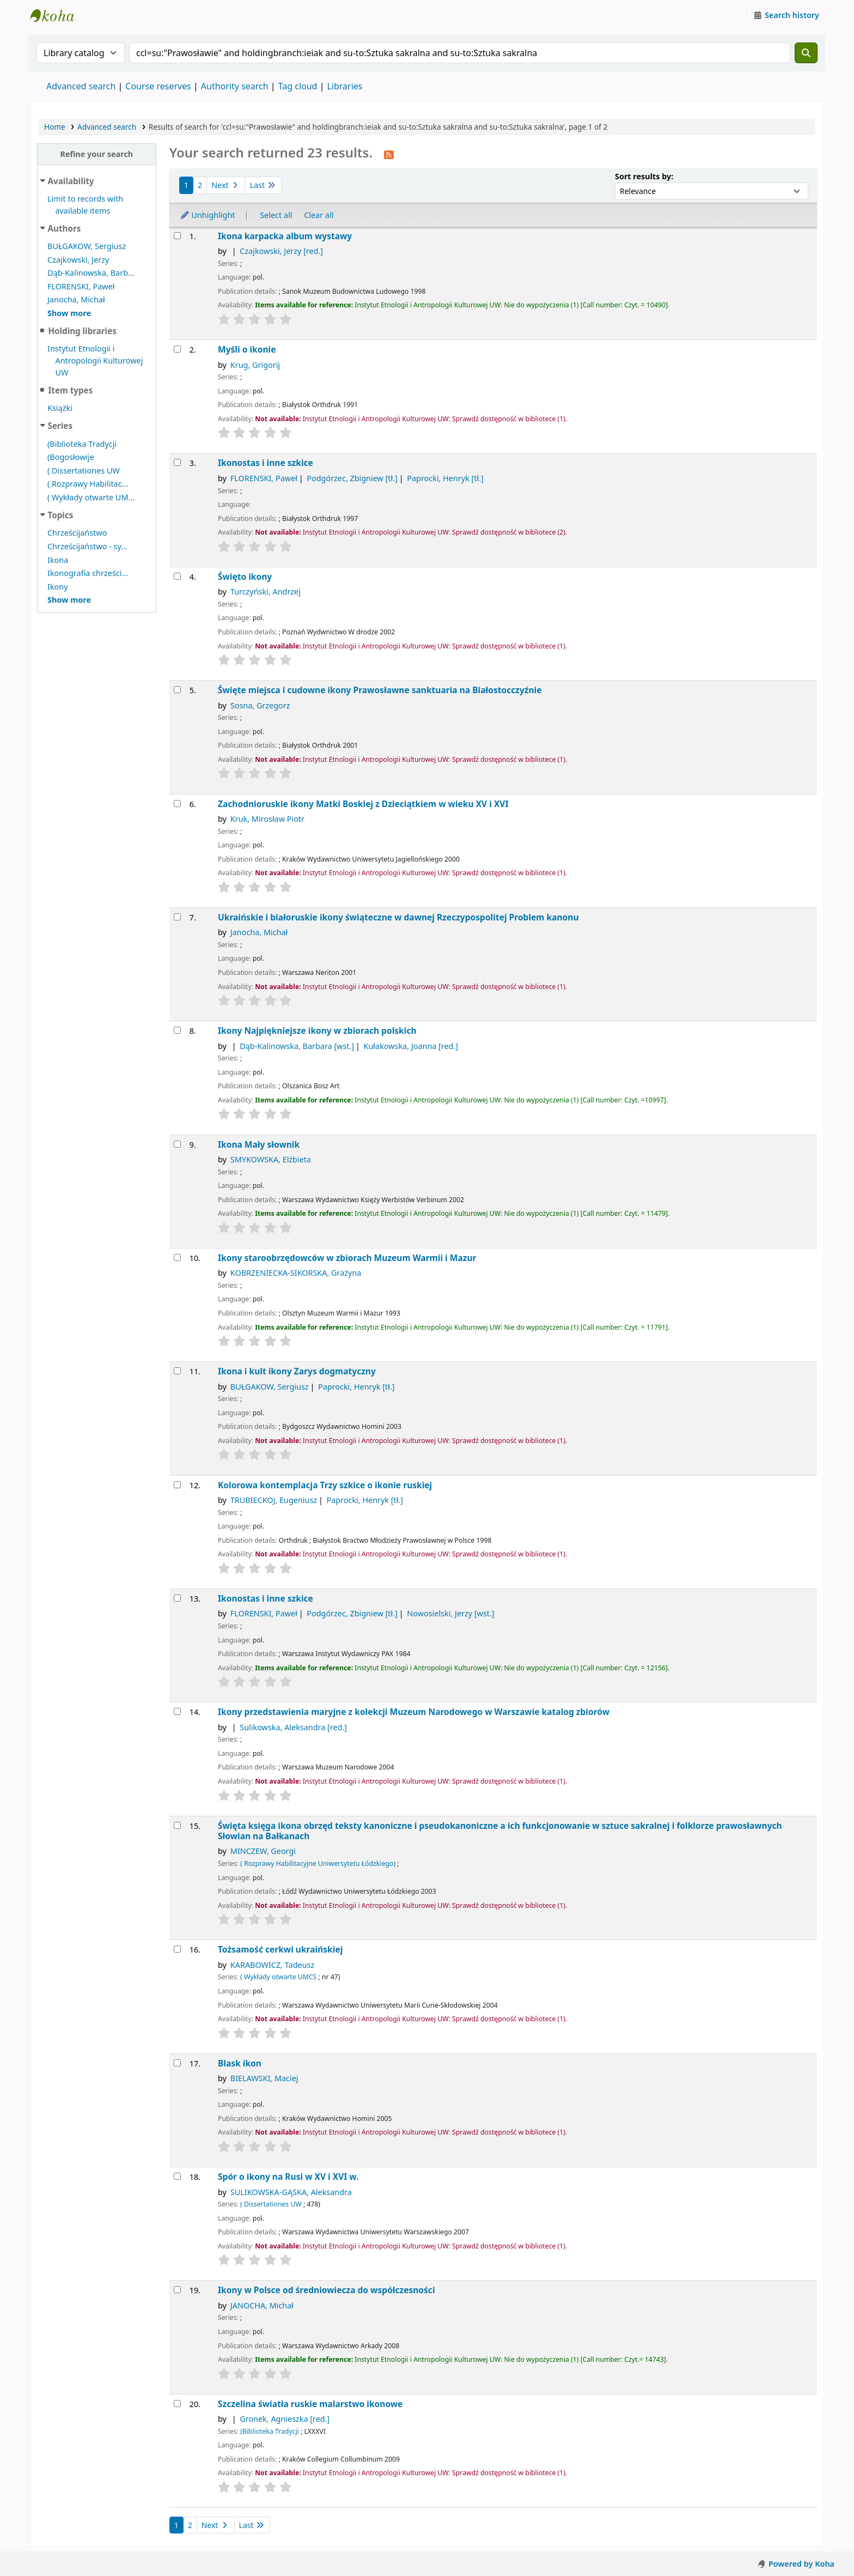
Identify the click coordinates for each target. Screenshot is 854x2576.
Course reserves (158, 86)
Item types (70, 390)
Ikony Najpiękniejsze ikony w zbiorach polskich (317, 1031)
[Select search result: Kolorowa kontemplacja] (177, 1484)
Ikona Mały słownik (259, 1144)
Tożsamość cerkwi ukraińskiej (280, 1949)
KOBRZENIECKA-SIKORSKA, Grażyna (296, 1273)
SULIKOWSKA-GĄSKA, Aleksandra (291, 2192)
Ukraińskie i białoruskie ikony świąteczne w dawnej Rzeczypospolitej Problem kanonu (398, 917)
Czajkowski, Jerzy (78, 259)
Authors (64, 228)
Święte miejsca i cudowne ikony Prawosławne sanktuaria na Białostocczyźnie (379, 690)
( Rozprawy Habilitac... (87, 483)
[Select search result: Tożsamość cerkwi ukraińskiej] (177, 1949)
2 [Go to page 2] (200, 185)
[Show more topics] (69, 600)
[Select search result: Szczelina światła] (177, 2403)
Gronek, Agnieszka (285, 2419)
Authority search (235, 86)
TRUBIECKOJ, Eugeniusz (273, 1500)
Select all (276, 215)
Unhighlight (207, 215)
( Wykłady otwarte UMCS (278, 1976)
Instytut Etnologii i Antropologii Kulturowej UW (57, 15)
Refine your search (96, 154)
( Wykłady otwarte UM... (91, 497)
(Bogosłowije (70, 457)
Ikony (57, 586)
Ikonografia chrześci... (87, 573)
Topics (61, 515)
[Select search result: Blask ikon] (177, 2062)
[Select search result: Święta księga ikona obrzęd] (177, 1825)
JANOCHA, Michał (262, 2305)
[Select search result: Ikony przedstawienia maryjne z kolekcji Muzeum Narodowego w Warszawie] (177, 1711)
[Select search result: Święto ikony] (177, 576)
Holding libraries (82, 330)
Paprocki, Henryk (445, 478)
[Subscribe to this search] (389, 153)
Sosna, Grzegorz (260, 705)
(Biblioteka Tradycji (82, 444)
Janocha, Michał (76, 299)
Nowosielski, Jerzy (450, 1613)
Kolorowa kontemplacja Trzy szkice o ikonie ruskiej (325, 1485)
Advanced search (80, 86)
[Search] (806, 53)
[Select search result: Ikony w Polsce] (177, 2289)
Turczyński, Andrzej (265, 591)
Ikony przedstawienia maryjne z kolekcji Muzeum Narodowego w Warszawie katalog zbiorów (413, 1712)
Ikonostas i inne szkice (265, 463)
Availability (71, 180)
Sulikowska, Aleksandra (293, 1727)
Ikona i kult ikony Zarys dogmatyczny (297, 1371)
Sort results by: (644, 176)
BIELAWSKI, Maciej (264, 2078)
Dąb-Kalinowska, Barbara (297, 1046)
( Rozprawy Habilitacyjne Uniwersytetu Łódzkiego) (317, 1863)
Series (60, 425)
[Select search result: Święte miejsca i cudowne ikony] (177, 689)
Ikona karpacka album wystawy (285, 236)
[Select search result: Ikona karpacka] (177, 235)
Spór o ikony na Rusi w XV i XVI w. (288, 2177)
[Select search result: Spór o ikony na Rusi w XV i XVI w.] (177, 2176)
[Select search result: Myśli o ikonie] (177, 349)
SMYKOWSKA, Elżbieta (270, 1159)
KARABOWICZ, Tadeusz (272, 1965)
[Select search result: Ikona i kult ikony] (177, 1370)
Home (54, 127)
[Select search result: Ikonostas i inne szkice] (177, 462)
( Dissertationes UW (83, 470)
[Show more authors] (69, 313)
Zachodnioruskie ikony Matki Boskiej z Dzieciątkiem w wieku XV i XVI (363, 804)
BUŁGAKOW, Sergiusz (86, 246)
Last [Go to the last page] (262, 185)
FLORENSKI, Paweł (80, 286)
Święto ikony (245, 577)
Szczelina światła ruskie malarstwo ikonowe (310, 2404)
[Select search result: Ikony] (177, 1030)
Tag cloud (298, 86)
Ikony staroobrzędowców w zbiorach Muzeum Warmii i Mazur (347, 1258)
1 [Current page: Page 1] (186, 185)
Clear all (318, 215)
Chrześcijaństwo (77, 533)
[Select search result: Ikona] (177, 1144)
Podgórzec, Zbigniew (352, 478)
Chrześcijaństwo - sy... (87, 546)
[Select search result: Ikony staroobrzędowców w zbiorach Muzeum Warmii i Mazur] (177, 1257)
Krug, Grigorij (255, 365)
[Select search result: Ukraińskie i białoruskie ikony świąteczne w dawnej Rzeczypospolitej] (177, 916)
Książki (59, 408)
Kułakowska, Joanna (411, 1046)
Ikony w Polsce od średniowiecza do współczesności (326, 2290)
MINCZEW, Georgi (263, 1851)
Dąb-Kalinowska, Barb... (91, 273)
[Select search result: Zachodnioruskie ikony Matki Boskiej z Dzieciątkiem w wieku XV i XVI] (177, 803)
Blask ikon (239, 2063)
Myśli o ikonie (247, 349)
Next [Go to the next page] (225, 185)
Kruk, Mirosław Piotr (267, 819)
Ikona (57, 560)
